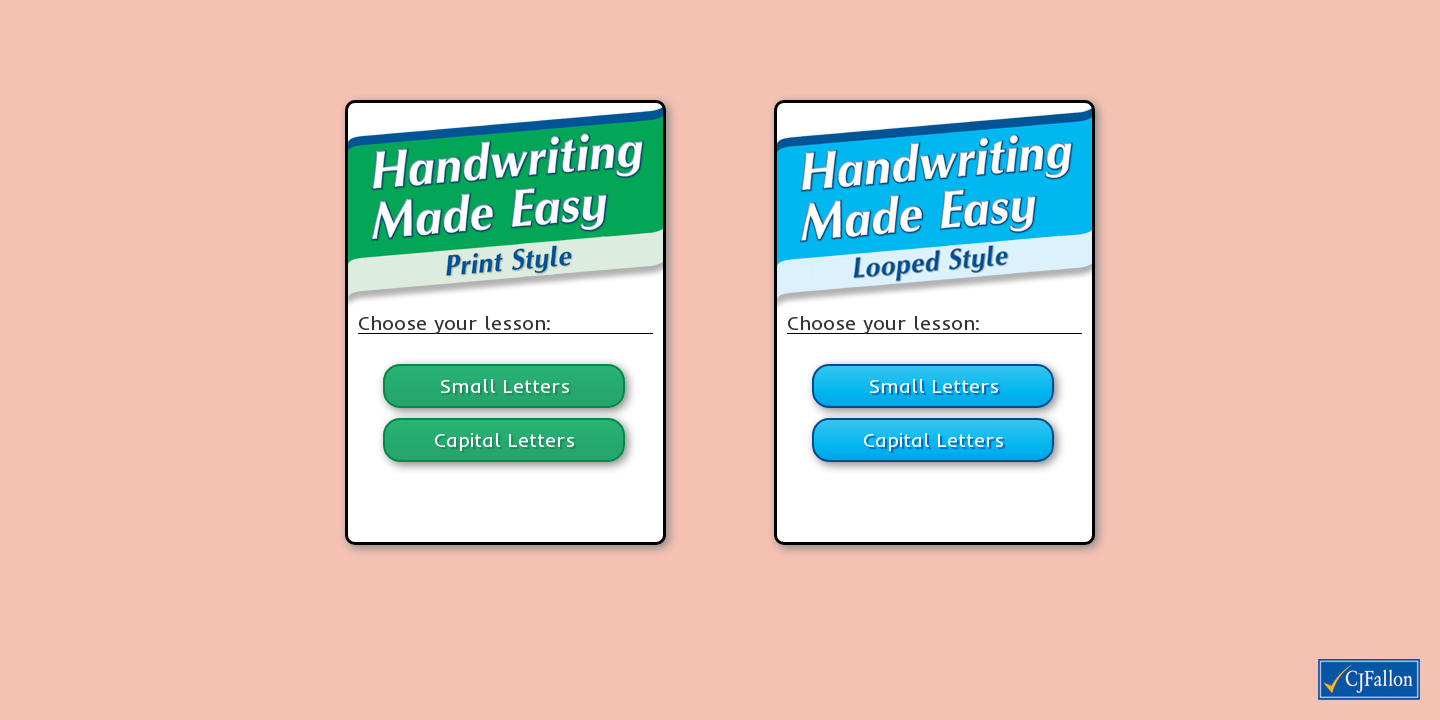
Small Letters (504, 385)
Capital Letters (504, 439)
